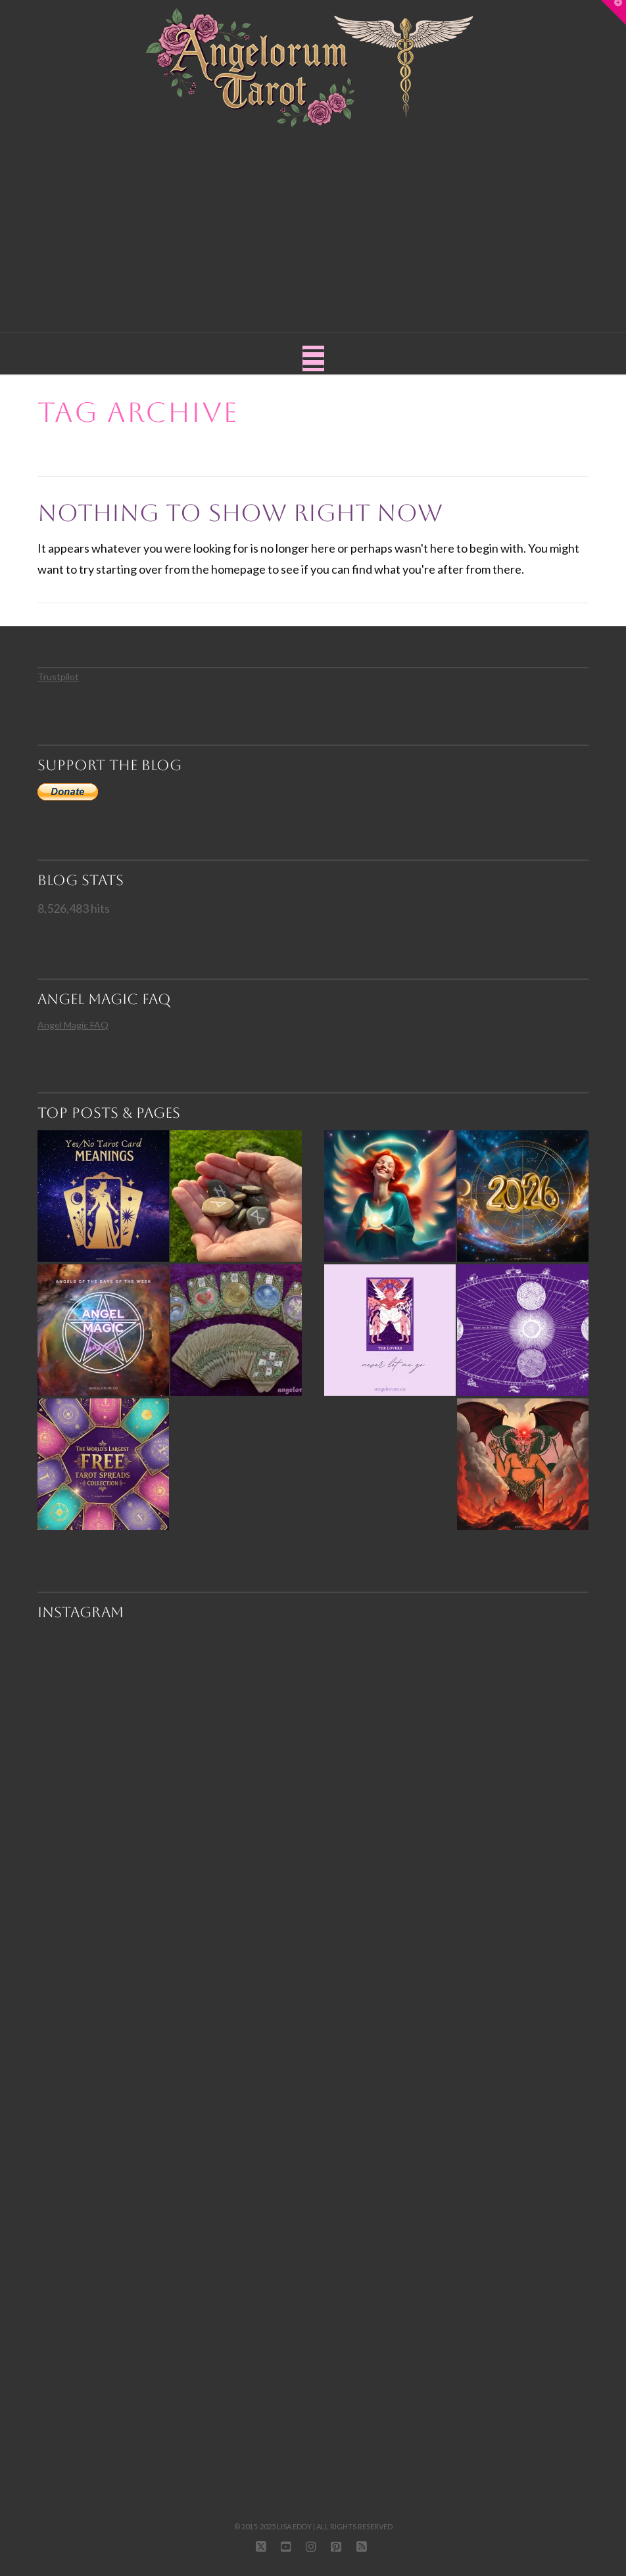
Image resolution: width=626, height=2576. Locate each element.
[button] (313, 358)
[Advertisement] (313, 227)
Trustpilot (58, 676)
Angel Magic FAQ (72, 1024)
